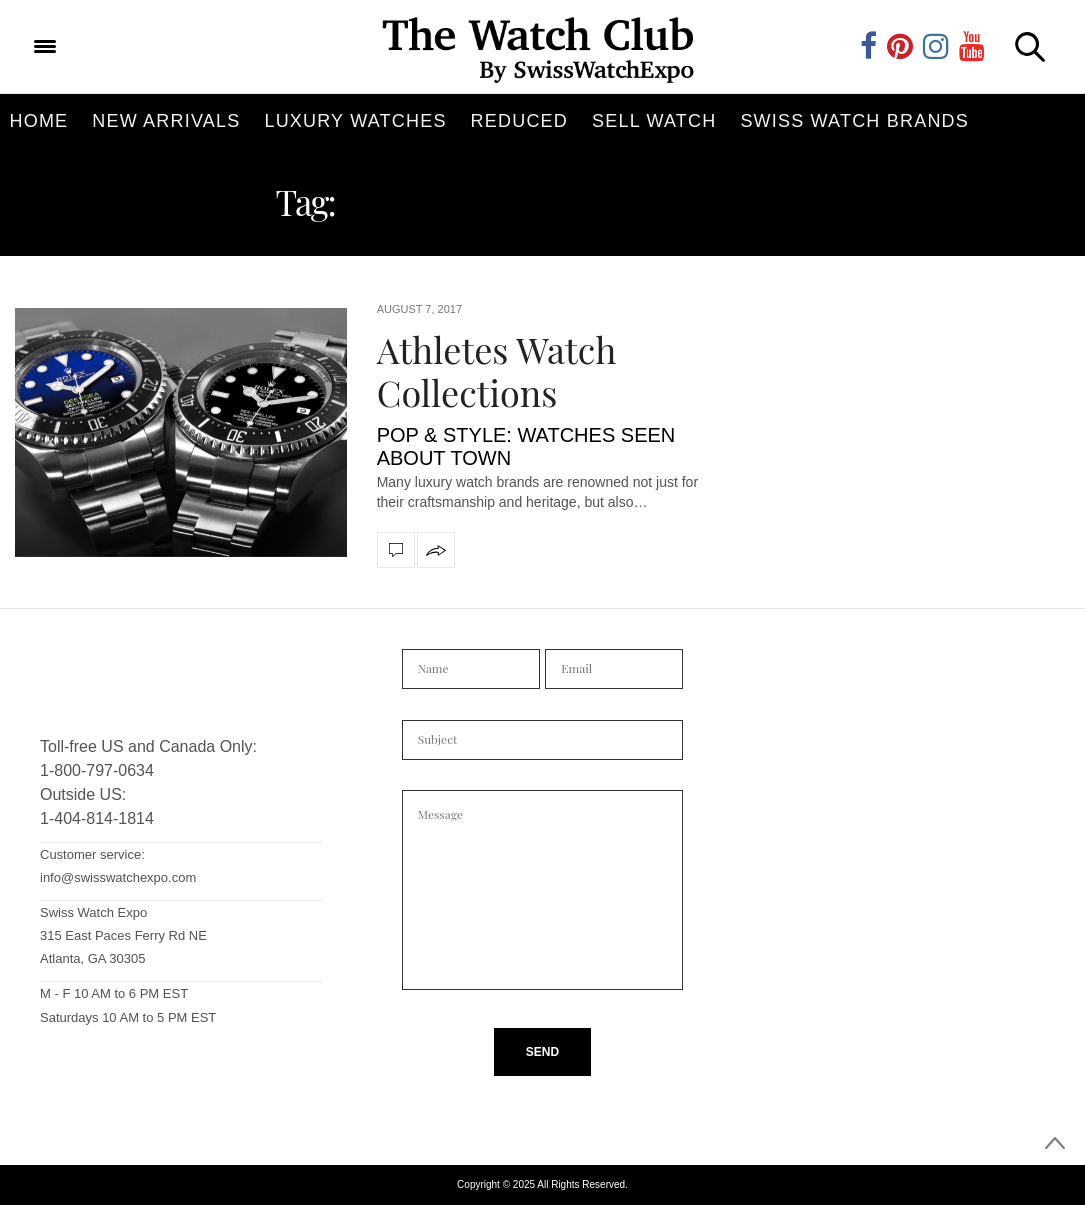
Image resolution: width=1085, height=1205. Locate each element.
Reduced (519, 121)
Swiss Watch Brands (854, 121)
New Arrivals (166, 121)
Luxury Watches (355, 121)
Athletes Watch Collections (497, 370)
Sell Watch (654, 121)
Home (39, 121)
